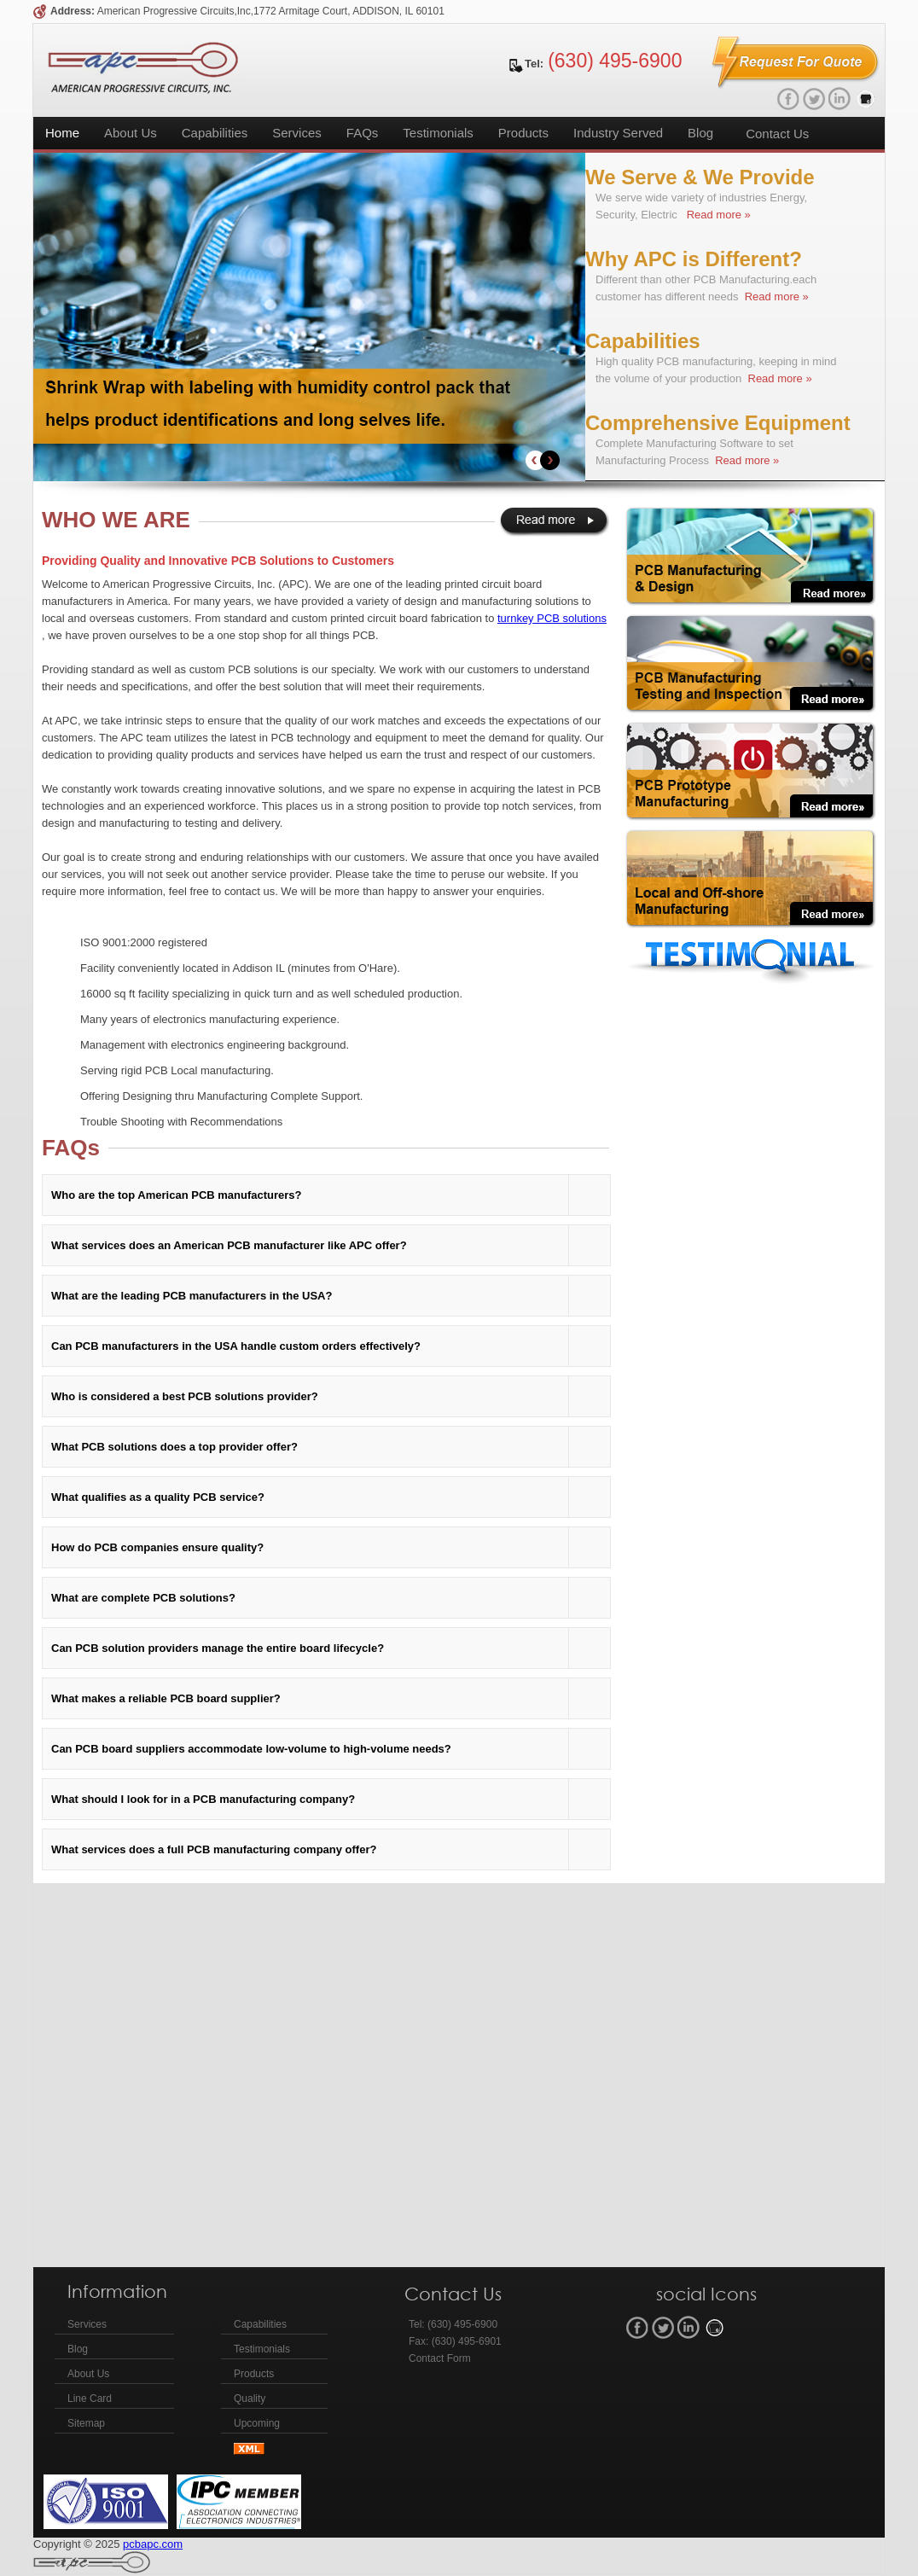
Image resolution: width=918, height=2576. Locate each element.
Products (523, 132)
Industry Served (618, 132)
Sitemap (86, 2423)
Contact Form (440, 2358)
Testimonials (438, 132)
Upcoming (257, 2423)
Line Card (89, 2398)
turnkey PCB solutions (552, 618)
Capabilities (215, 132)
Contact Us (777, 133)
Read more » (717, 214)
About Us (130, 132)
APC (143, 67)
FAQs (362, 132)
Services (297, 132)
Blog (700, 132)
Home (62, 132)
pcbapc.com (153, 2544)
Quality (249, 2398)
